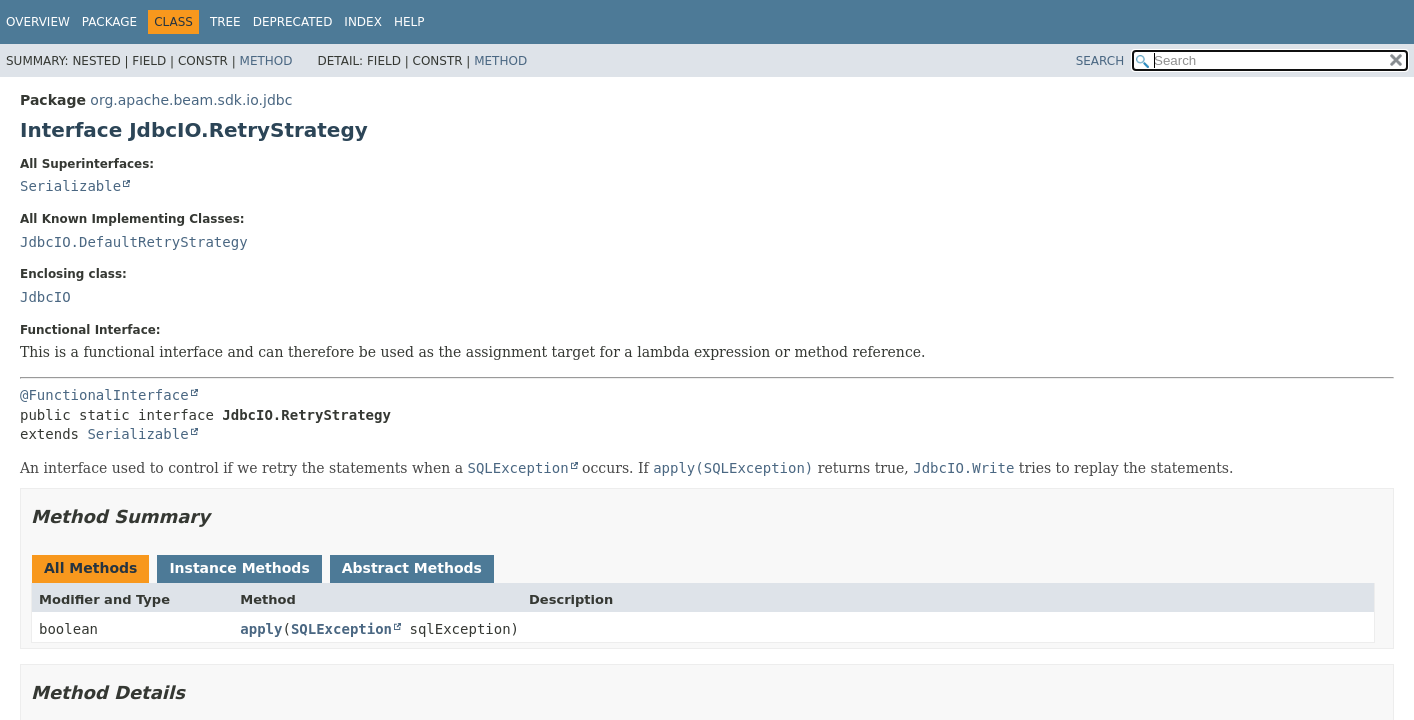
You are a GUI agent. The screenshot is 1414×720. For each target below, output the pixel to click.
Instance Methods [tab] (239, 568)
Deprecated (293, 22)
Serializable (70, 186)
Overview (38, 22)
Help (409, 22)
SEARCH (1100, 61)
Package (109, 22)
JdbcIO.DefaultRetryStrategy (134, 242)
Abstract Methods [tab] (412, 568)
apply (261, 629)
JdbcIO (45, 297)
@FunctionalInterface (104, 395)
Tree (225, 22)
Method (266, 61)
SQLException (341, 629)
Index (363, 22)
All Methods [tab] (90, 568)
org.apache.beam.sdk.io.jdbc (191, 100)
